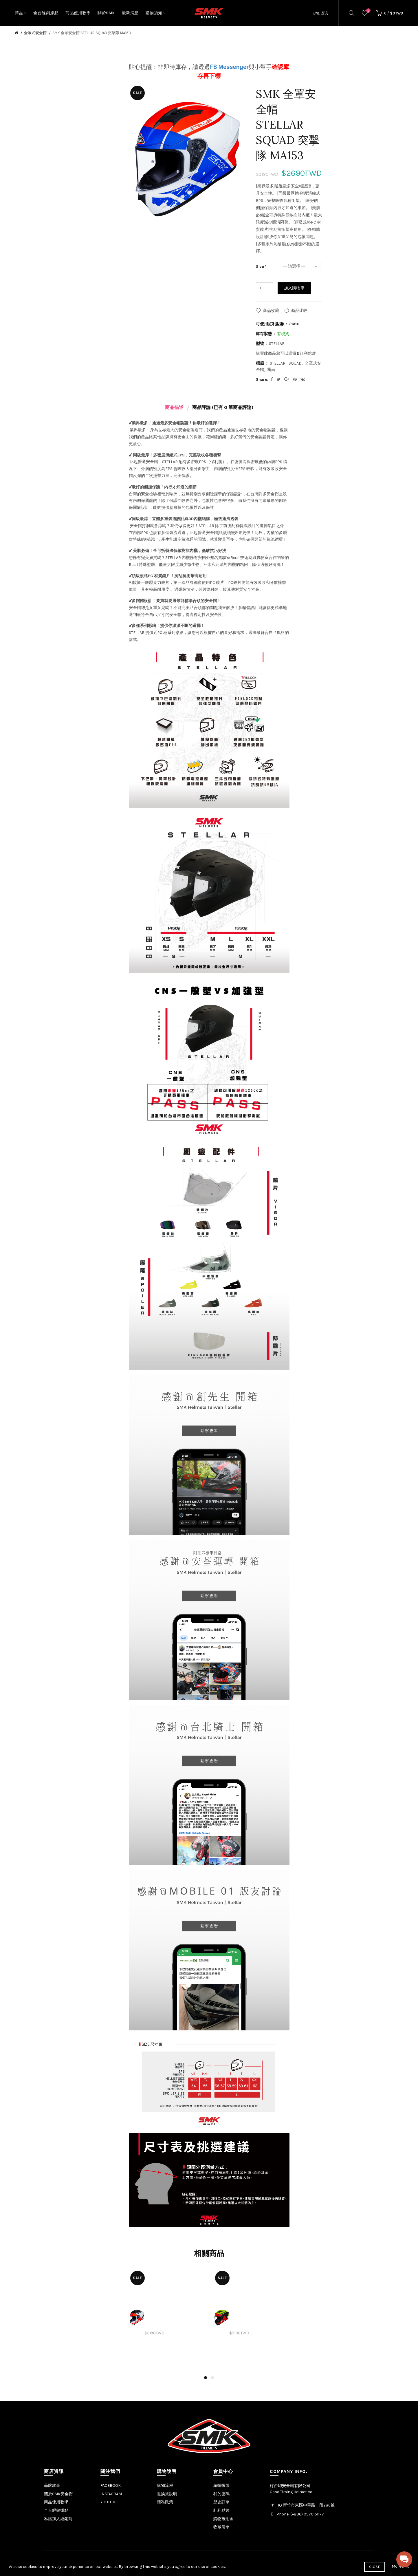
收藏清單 (221, 2526)
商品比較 (299, 310)
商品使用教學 (56, 2502)
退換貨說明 (167, 2493)
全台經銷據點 (56, 2510)
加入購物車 (294, 288)
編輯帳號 (221, 2485)
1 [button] (205, 2377)
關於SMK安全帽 (58, 2493)
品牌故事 (52, 2485)
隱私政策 (165, 2502)
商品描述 (174, 407)
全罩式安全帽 (35, 33)
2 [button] (212, 2377)
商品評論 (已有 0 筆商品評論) (222, 407)
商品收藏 (271, 310)
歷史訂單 (221, 2502)
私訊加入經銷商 (58, 2518)
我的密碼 (221, 2493)
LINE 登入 (320, 13)
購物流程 (165, 2485)
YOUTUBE (109, 2502)
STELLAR (277, 363)
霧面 (271, 369)
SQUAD (295, 363)
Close (374, 2567)
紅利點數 (221, 2510)
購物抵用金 (223, 2518)
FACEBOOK (110, 2485)
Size (260, 266)
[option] (166, 2317)
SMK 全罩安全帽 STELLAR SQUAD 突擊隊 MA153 (91, 33)
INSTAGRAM (111, 2493)
